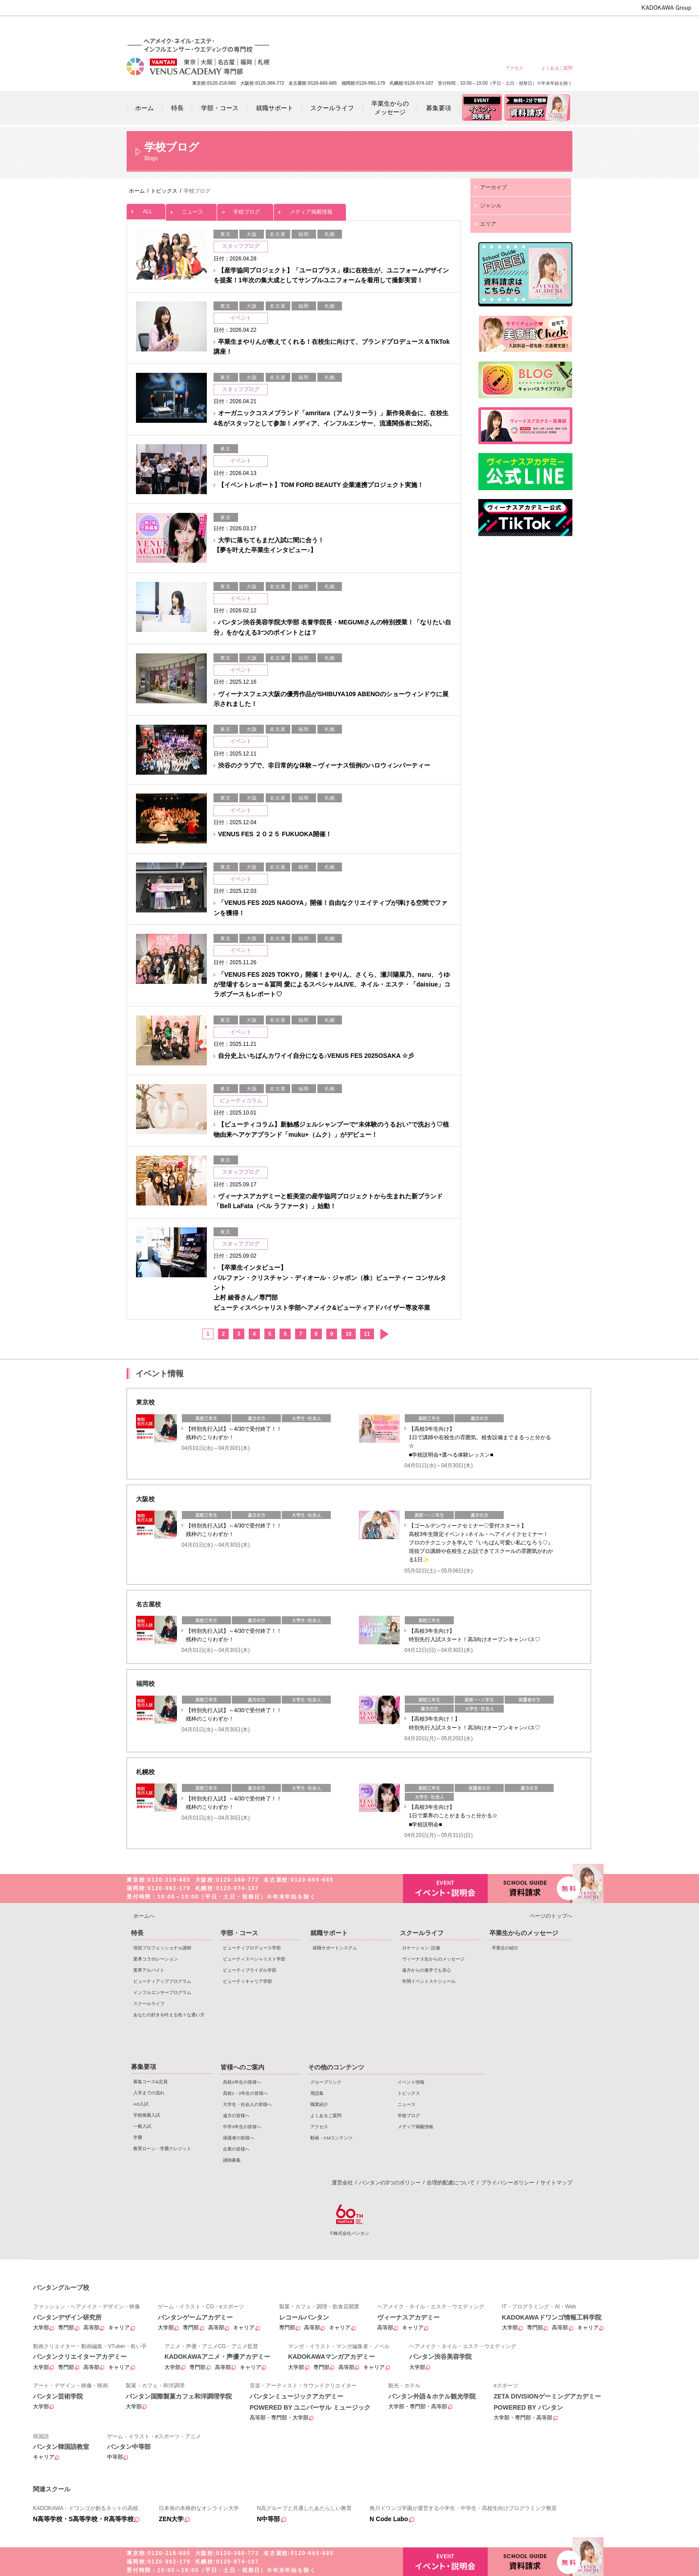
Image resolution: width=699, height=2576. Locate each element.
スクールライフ (148, 2003)
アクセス (514, 68)
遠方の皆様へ (460, 28)
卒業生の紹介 (505, 1947)
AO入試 (140, 2103)
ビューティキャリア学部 (247, 1981)
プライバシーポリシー (508, 2183)
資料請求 (530, 1887)
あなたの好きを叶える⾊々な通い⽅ (169, 2014)
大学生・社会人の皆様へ (428, 28)
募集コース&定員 (150, 2081)
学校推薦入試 (146, 2115)
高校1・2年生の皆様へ (396, 28)
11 (367, 1334)
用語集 (317, 2093)
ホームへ (144, 1916)
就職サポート (329, 1932)
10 (348, 1334)
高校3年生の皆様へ (364, 28)
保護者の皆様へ (524, 28)
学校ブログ (245, 209)
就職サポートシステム (334, 1947)
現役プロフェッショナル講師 (162, 1947)
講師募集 (232, 2160)
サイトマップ (556, 2183)
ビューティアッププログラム (162, 1981)
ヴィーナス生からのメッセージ (433, 1959)
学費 (137, 2137)
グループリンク (325, 2082)
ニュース (191, 209)
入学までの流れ (148, 2092)
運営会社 (342, 2183)
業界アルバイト (148, 1970)
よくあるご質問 (556, 68)
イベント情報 (411, 2082)
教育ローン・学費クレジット (162, 2148)
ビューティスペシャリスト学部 (254, 1959)
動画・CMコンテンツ (331, 2137)
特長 (137, 1932)
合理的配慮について (451, 2183)
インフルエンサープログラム (162, 1992)
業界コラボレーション (155, 1959)
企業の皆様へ (556, 28)
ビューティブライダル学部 (249, 1970)
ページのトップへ (551, 1916)
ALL (146, 209)
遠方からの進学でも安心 (426, 1970)
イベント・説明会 (445, 1888)
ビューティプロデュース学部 (252, 1947)
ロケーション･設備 (421, 1947)
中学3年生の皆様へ (492, 28)
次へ (384, 1334)
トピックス (409, 2093)
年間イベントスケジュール (429, 1981)
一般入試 (142, 2126)
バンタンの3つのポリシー (390, 2183)
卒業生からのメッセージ (523, 1932)
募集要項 (143, 2066)
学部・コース (239, 1932)
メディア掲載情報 (310, 209)
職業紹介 (319, 2104)
